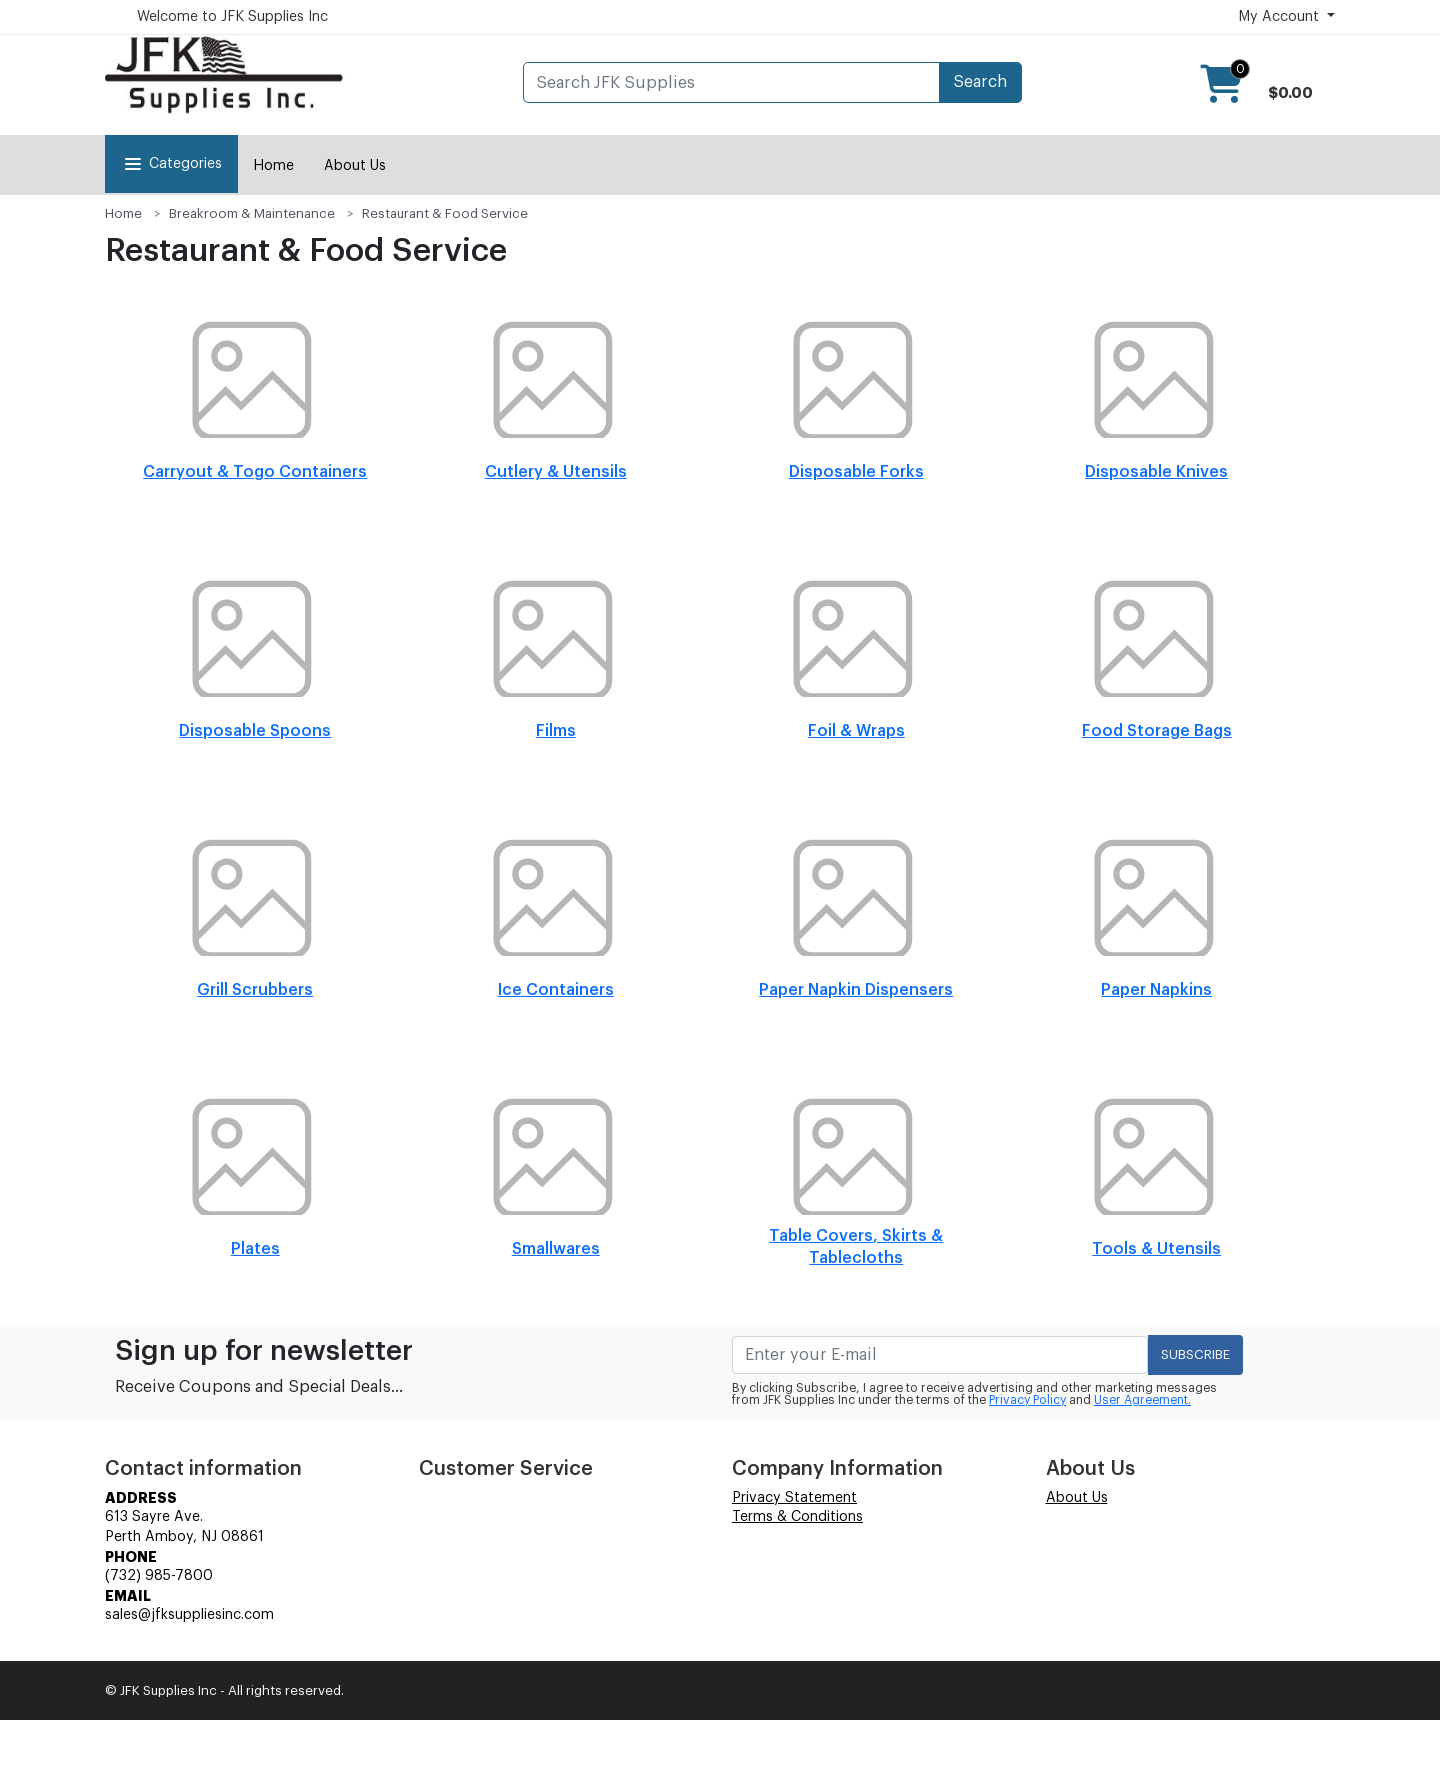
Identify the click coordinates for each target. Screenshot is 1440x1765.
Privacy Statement (794, 1498)
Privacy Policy (1027, 1400)
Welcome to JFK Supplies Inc (232, 17)
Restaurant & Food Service (445, 213)
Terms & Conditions (797, 1517)
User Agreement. (1142, 1400)
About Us (355, 166)
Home (273, 166)
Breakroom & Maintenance (252, 213)
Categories (171, 164)
